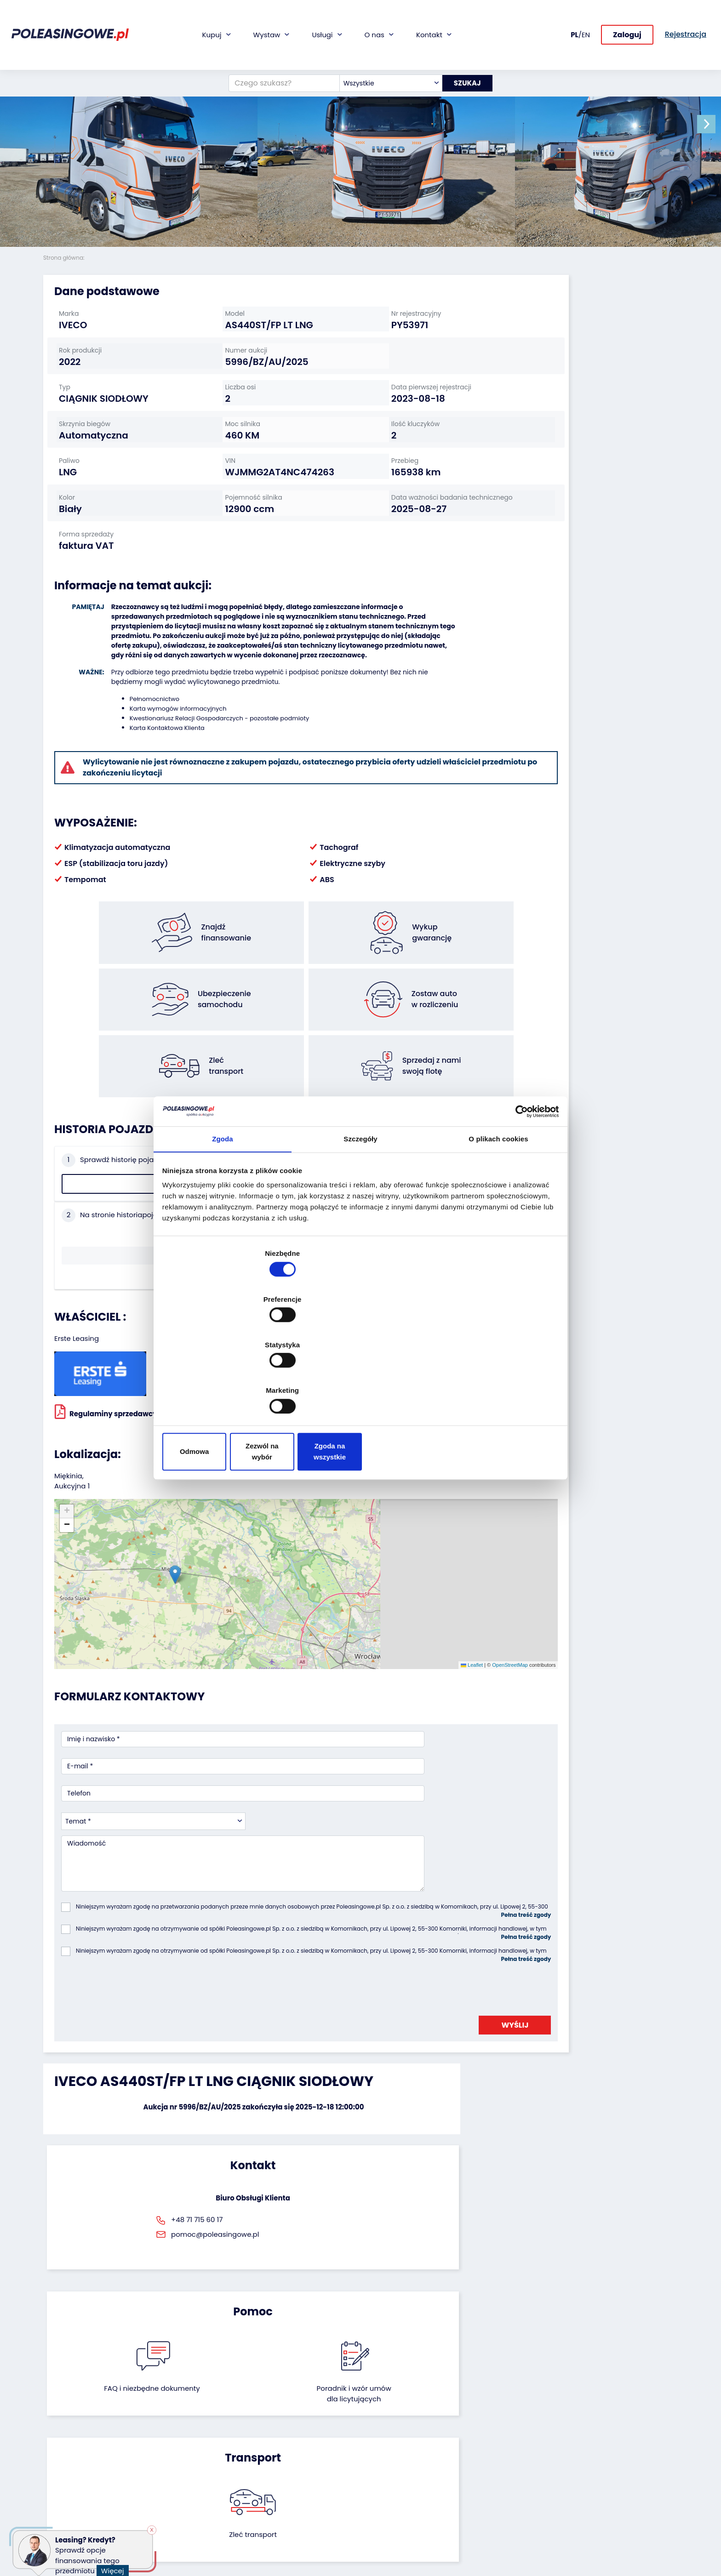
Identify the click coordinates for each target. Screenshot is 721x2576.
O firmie (380, 2418)
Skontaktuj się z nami (401, 2488)
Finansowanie (281, 2418)
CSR (373, 2443)
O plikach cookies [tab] (498, 1216)
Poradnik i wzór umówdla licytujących (409, 1971)
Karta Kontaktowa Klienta (155, 776)
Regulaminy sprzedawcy (105, 1351)
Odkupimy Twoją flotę (186, 2418)
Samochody (62, 2418)
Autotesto (275, 2513)
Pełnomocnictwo (142, 747)
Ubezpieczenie (282, 2443)
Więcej (114, 2568)
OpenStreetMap (403, 1532)
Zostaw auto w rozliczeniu (192, 2430)
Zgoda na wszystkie (492, 1383)
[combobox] (383, 47)
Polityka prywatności (400, 2538)
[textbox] (384, 47)
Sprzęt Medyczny (70, 2480)
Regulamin (384, 2525)
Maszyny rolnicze (70, 2467)
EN (586, 16)
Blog (374, 2430)
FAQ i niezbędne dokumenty (312, 1971)
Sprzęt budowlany (72, 2492)
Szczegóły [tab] (360, 1216)
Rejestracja (385, 2500)
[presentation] (131, 1793)
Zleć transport (577, 1966)
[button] (712, 124)
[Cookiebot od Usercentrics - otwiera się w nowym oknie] (517, 1186)
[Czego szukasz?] (277, 47)
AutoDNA (273, 2501)
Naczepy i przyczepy (75, 2430)
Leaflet (365, 1532)
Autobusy (58, 2443)
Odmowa (228, 1383)
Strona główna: (64, 258)
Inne (50, 2517)
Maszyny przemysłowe (79, 2455)
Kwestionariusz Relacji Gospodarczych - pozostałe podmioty (207, 766)
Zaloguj (627, 16)
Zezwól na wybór (360, 1383)
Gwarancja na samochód (300, 2430)
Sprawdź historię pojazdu (115, 1212)
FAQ (373, 2513)
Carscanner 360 (285, 2489)
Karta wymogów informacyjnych (166, 756)
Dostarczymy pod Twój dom (295, 2472)
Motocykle (59, 2505)
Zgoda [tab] (222, 1216)
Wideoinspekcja (284, 2455)
